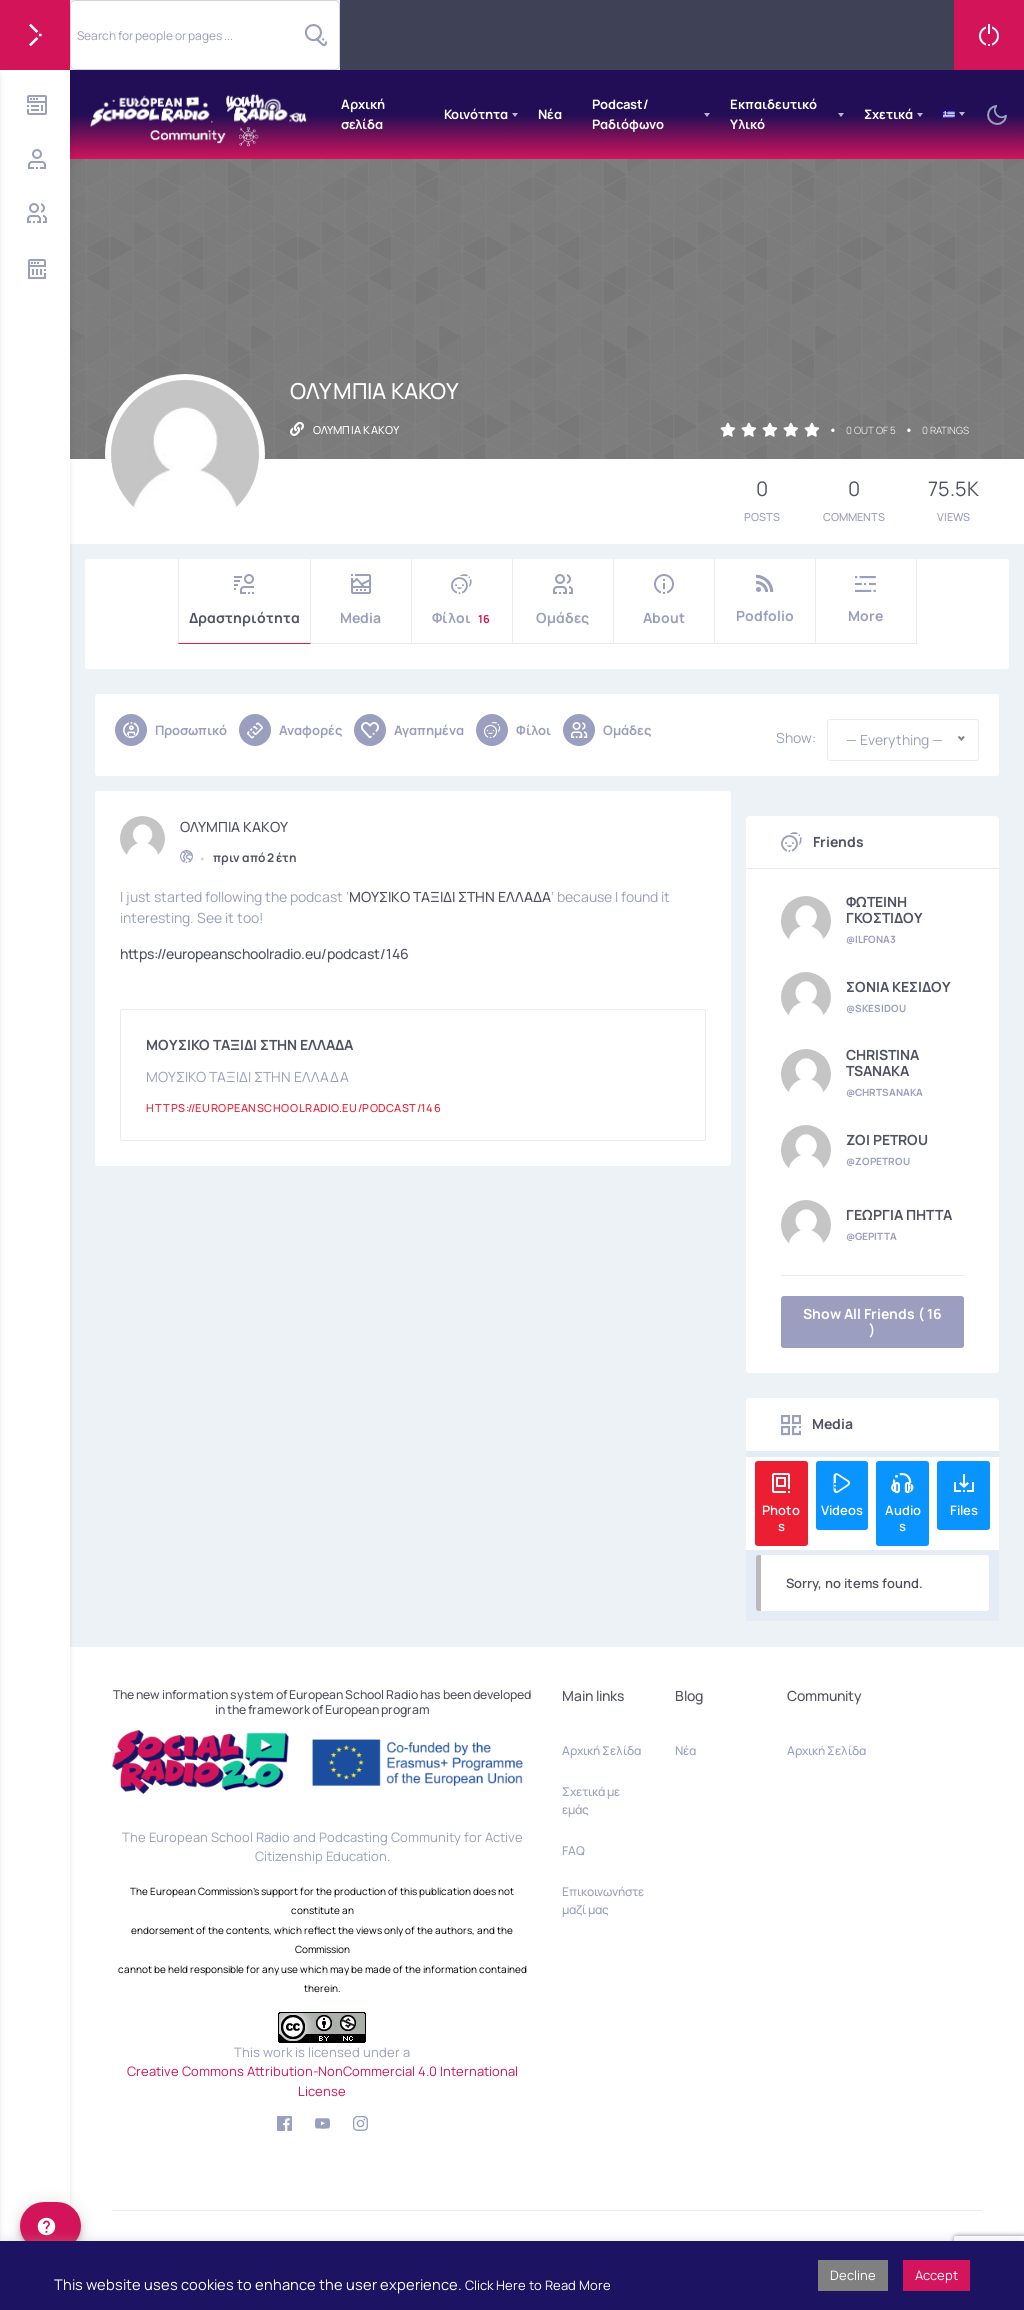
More (866, 599)
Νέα (550, 114)
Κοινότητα (476, 114)
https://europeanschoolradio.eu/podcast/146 (264, 950)
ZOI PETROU (887, 1140)
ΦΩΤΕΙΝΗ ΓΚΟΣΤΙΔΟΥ (884, 910)
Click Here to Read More (538, 2285)
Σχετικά (888, 114)
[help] (50, 2226)
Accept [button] (936, 2275)
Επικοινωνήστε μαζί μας (603, 1900)
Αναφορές (290, 730)
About (664, 600)
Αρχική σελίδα (363, 114)
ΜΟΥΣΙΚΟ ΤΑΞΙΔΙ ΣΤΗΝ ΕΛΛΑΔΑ (450, 893)
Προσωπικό (171, 730)
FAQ (573, 1850)
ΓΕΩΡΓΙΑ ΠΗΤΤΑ (899, 1215)
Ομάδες (563, 600)
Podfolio (765, 599)
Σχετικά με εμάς (591, 1800)
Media (361, 600)
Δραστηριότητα (244, 600)
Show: (796, 738)
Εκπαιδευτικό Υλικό (773, 114)
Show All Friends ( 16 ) (872, 1321)
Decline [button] (853, 2275)
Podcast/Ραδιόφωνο (628, 114)
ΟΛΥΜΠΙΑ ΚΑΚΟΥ (234, 824)
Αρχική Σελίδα (601, 1750)
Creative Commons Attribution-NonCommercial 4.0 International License (322, 2081)
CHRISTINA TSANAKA (882, 1063)
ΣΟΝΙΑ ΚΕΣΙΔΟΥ (898, 987)
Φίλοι (462, 600)
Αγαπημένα (409, 730)
